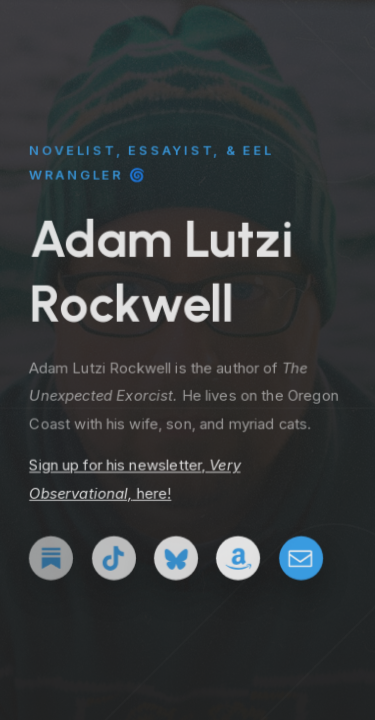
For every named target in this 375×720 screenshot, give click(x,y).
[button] (51, 559)
